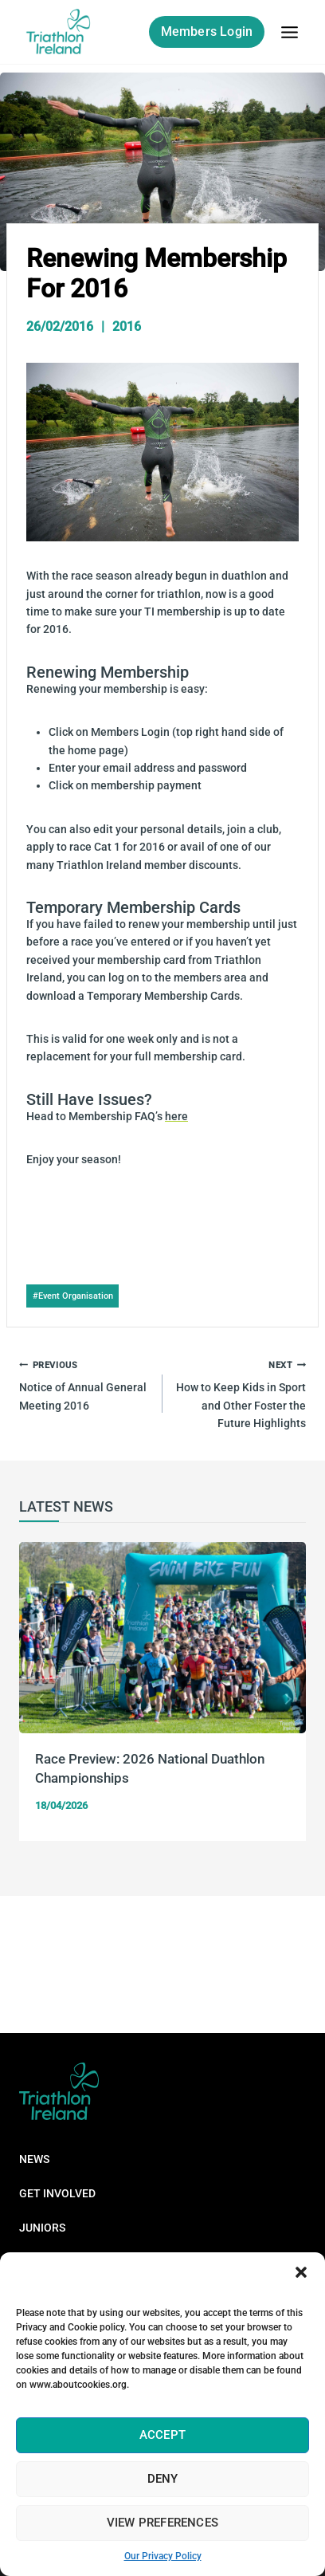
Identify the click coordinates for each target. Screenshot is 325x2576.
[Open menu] (289, 32)
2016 (126, 326)
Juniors (42, 2227)
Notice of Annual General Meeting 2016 (85, 1383)
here (176, 1116)
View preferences (162, 2522)
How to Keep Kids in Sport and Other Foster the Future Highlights (240, 1392)
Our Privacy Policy (163, 2556)
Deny (162, 2479)
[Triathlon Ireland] (59, 32)
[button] (301, 2272)
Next (286, 1699)
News (34, 2159)
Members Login (207, 31)
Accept (162, 2435)
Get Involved (57, 2193)
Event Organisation (73, 1296)
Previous (39, 1699)
